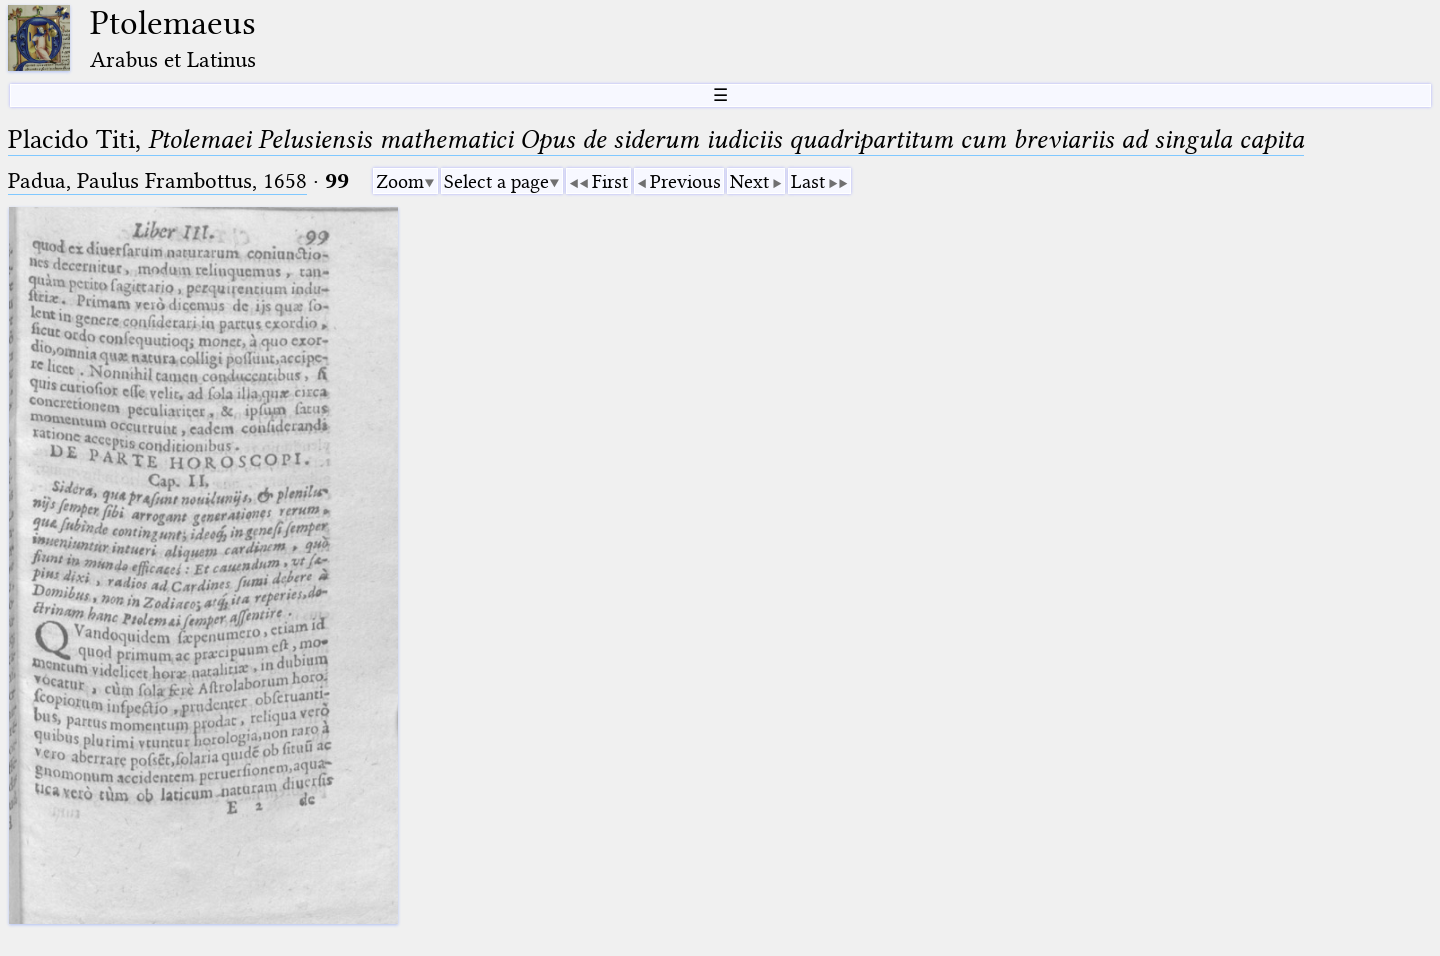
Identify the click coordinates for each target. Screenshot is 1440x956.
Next (749, 181)
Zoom (400, 181)
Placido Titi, (656, 139)
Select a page (496, 181)
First (610, 181)
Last (808, 181)
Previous (685, 181)
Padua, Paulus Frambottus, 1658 (157, 180)
